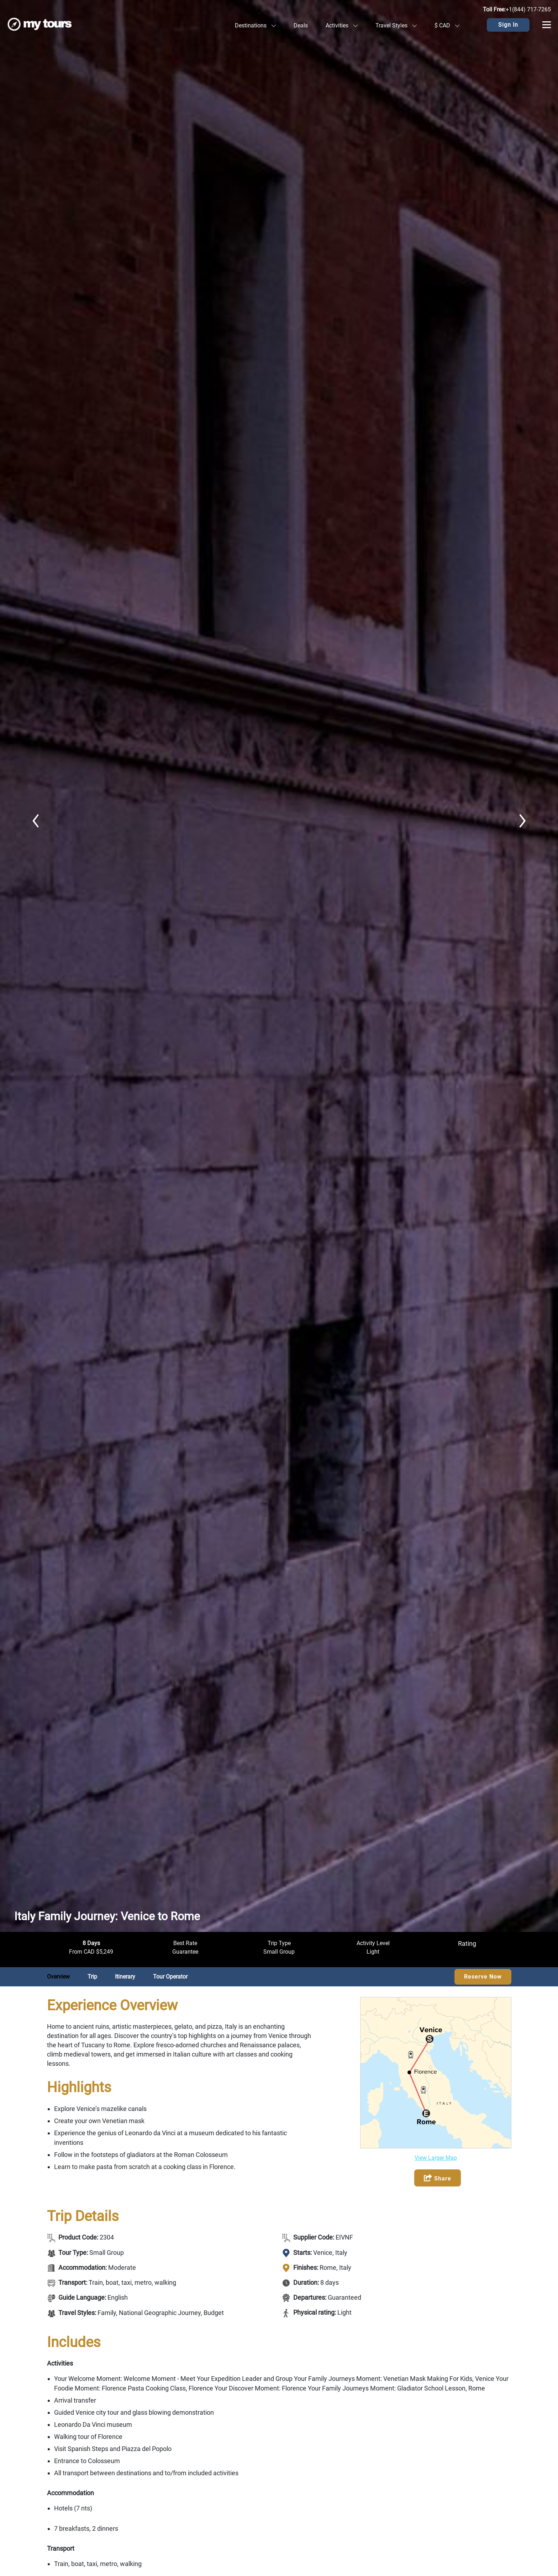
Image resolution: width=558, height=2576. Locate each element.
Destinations (255, 25)
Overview (58, 1976)
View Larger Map (436, 2157)
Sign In (508, 24)
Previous (36, 821)
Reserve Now (483, 1976)
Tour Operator (170, 1976)
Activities (342, 25)
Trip (92, 1976)
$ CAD (447, 25)
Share (437, 2178)
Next (522, 821)
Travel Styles (396, 25)
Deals (301, 25)
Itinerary (125, 1976)
